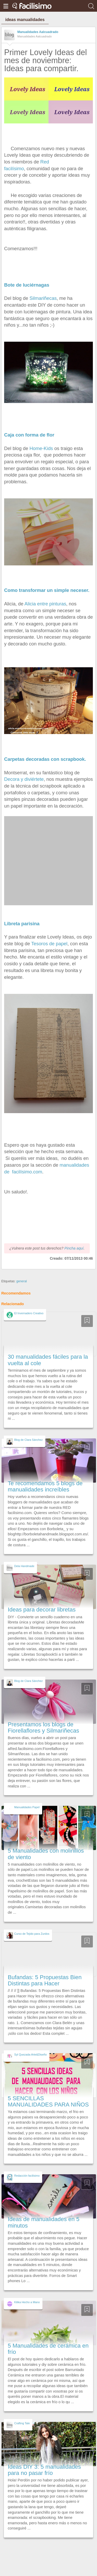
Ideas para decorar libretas (42, 1609)
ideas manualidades (24, 19)
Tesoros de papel (49, 943)
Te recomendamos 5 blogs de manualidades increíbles (45, 1486)
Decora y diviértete (24, 779)
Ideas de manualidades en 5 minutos (43, 2222)
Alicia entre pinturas (45, 603)
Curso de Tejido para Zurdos (31, 1933)
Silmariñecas (43, 298)
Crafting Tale (22, 2423)
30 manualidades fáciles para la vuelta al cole (48, 1359)
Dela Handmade (24, 1566)
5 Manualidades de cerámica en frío (48, 2348)
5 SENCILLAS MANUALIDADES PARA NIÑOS (48, 2101)
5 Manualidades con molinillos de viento (46, 1853)
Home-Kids (41, 448)
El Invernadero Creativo (28, 1313)
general (21, 1281)
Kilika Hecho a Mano (27, 2302)
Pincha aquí (74, 1248)
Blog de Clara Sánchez (28, 1439)
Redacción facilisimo (27, 2175)
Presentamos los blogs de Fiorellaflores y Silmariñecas (43, 1727)
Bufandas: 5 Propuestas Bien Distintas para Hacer (45, 1980)
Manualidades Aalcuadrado (37, 32)
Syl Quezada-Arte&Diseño (30, 2054)
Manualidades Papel (27, 1807)
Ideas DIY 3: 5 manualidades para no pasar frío (44, 2469)
